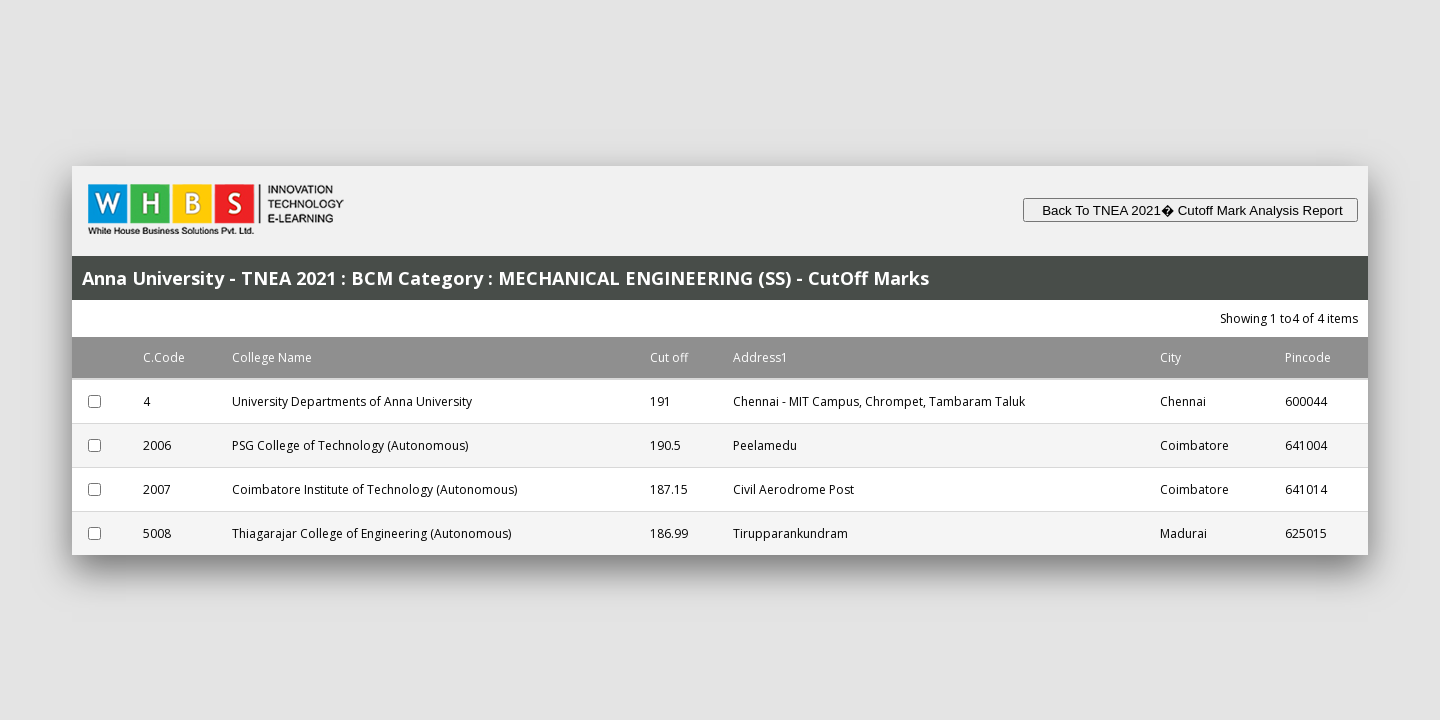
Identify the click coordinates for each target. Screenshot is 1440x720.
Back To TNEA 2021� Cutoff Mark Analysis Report (1190, 210)
